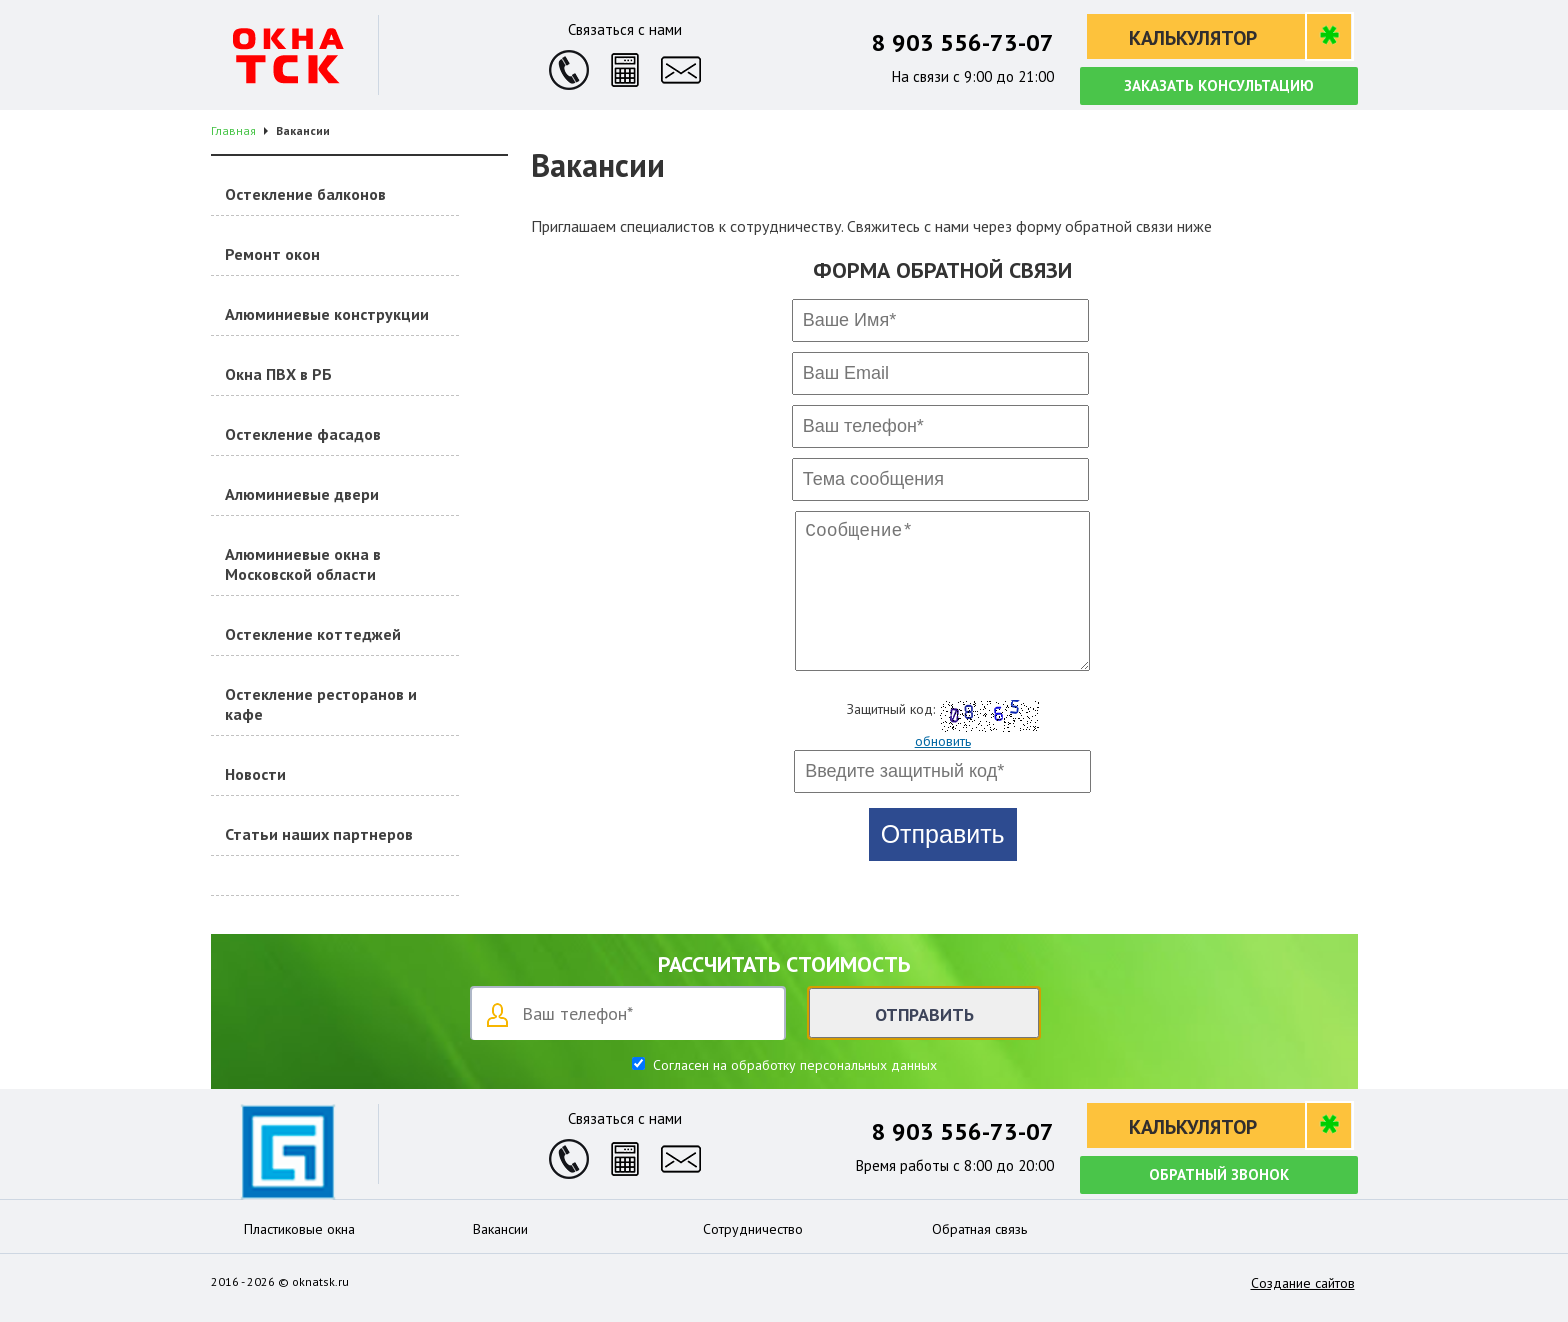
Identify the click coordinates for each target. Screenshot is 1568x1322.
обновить (943, 769)
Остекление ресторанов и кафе (321, 704)
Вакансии (500, 1229)
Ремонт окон (272, 254)
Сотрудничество (753, 1229)
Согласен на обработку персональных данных (793, 1065)
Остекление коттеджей (313, 634)
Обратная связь (979, 1229)
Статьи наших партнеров (319, 834)
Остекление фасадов (303, 434)
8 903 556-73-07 (963, 42)
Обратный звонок (1219, 1174)
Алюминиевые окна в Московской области (303, 564)
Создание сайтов (1303, 1283)
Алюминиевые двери (302, 494)
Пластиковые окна (299, 1229)
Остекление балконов (305, 194)
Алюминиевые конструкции (327, 314)
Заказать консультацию (1219, 85)
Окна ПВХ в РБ (278, 374)
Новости (255, 774)
